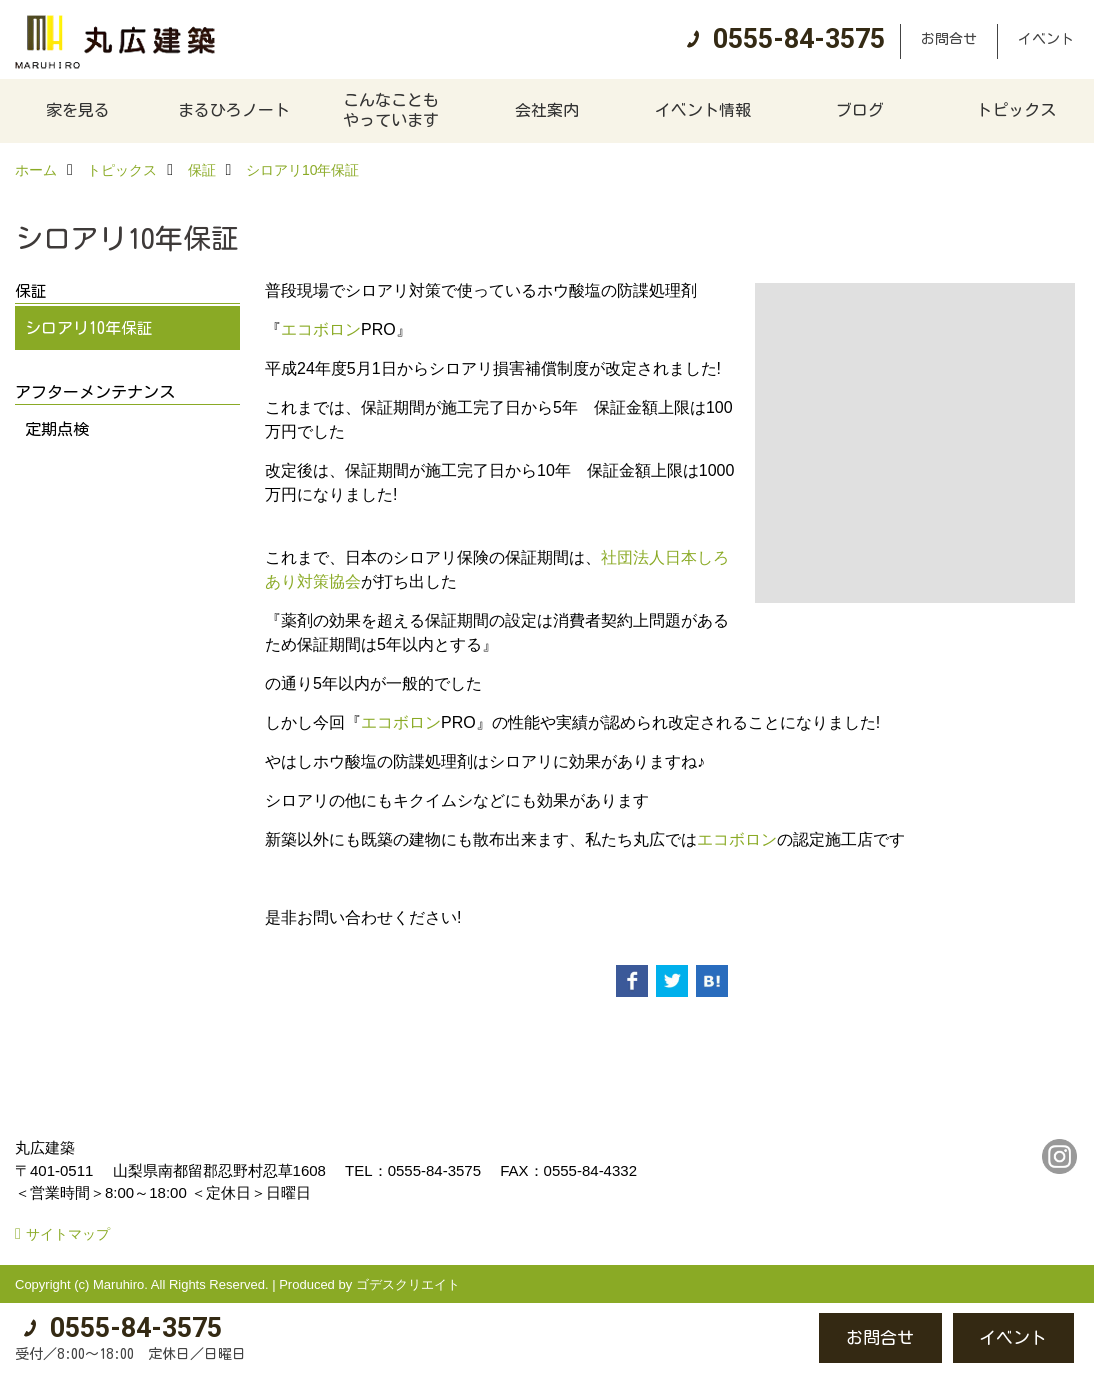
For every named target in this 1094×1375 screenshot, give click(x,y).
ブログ (860, 110)
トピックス (1016, 110)
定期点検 (57, 429)
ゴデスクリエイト (408, 1284)
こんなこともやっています (391, 110)
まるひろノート (234, 110)
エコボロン (321, 329)
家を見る (78, 110)
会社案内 (547, 110)
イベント (1046, 39)
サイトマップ (68, 1234)
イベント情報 (703, 110)
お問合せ (949, 39)
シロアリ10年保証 (89, 328)
